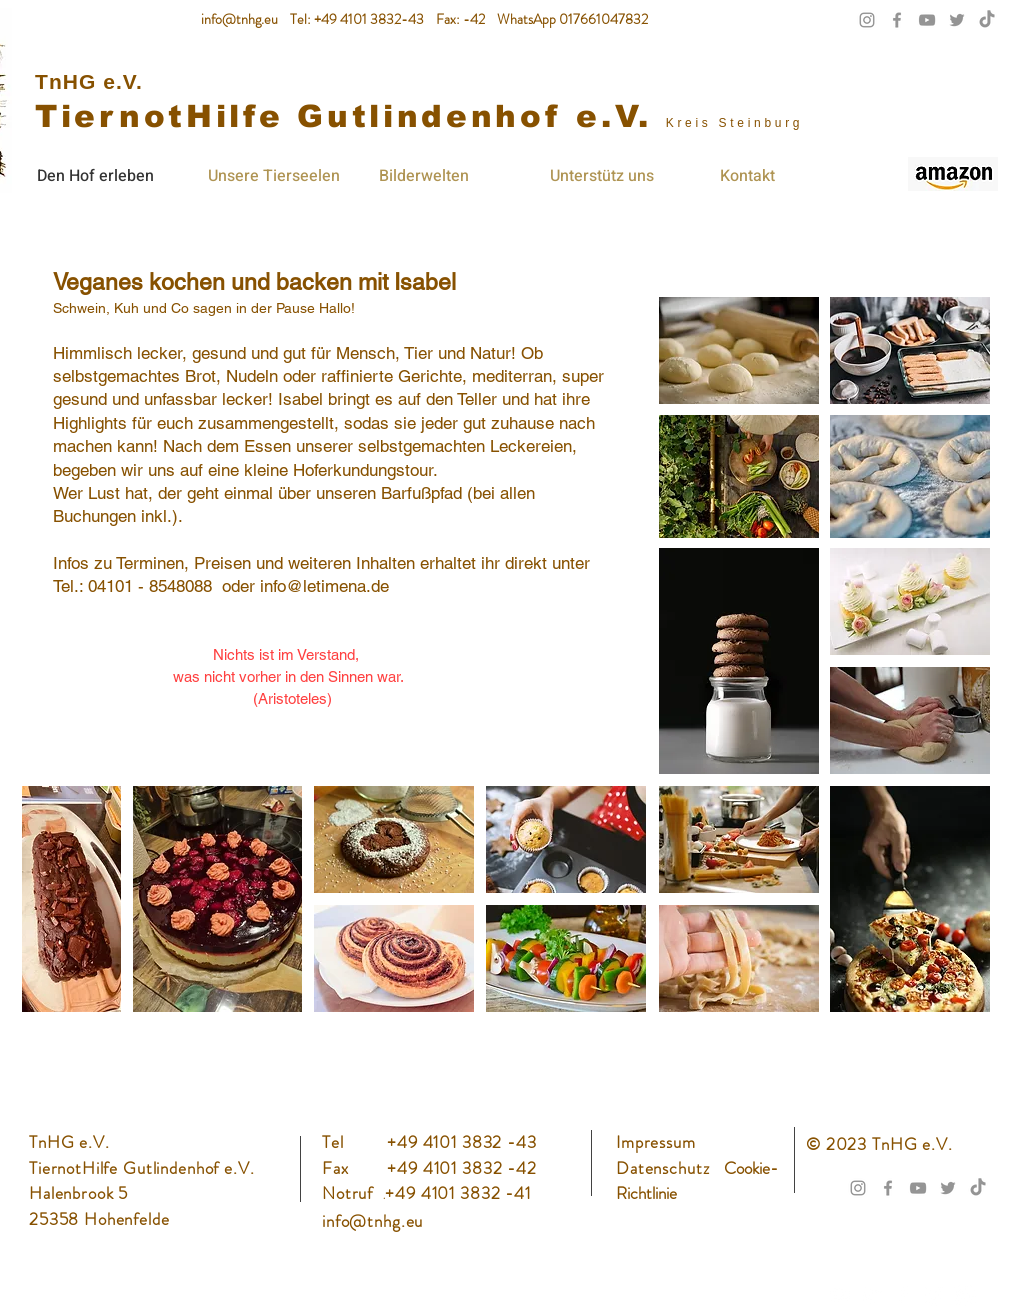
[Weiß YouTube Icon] (841, 1295)
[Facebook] (903, 1295)
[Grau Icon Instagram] (867, 20)
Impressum (656, 1142)
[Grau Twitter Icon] (957, 20)
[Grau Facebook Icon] (897, 20)
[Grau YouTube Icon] (927, 20)
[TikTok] (987, 20)
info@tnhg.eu (239, 19)
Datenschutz (665, 1168)
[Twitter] (872, 1295)
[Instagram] (934, 1295)
